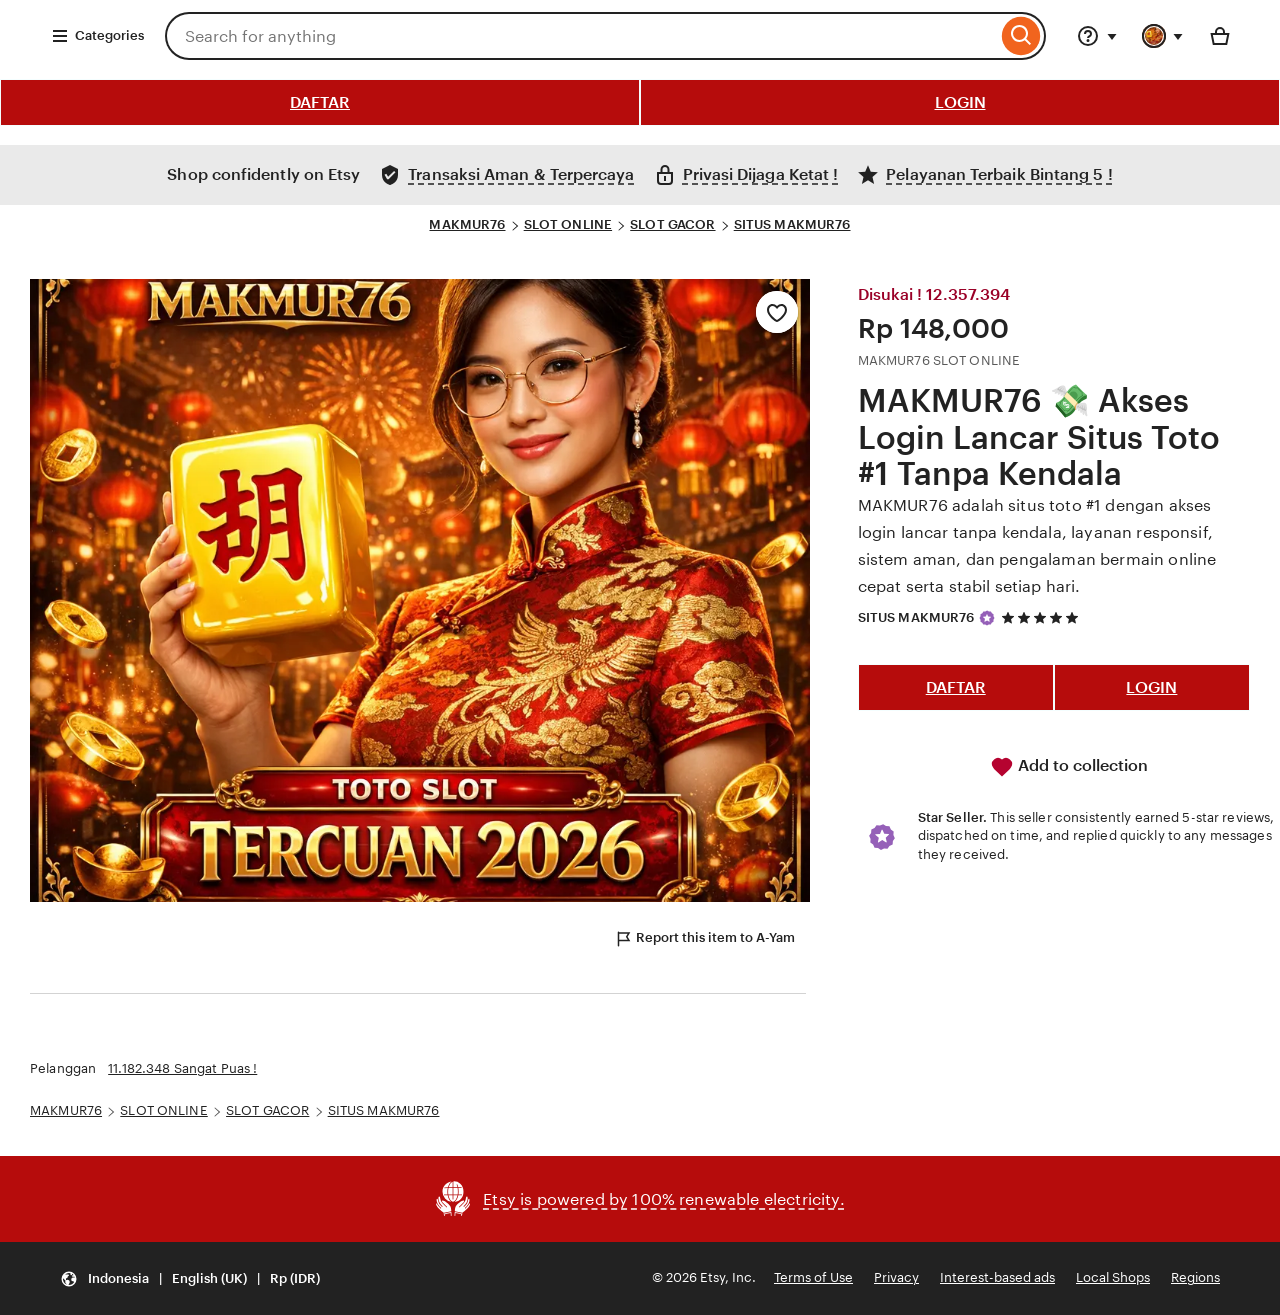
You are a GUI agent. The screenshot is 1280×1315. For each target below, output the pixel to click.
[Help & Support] (1097, 36)
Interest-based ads (997, 1277)
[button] (190, 1278)
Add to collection (1069, 767)
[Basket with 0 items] (1220, 36)
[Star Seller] (987, 618)
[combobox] (581, 36)
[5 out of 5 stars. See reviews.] (1043, 617)
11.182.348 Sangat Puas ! (182, 1068)
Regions (1195, 1277)
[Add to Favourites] (777, 312)
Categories (97, 36)
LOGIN (960, 102)
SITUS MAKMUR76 (792, 224)
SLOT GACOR (672, 224)
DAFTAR (320, 102)
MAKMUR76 (467, 224)
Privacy (896, 1277)
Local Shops (1113, 1277)
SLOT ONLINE (568, 224)
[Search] (1021, 36)
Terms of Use (813, 1277)
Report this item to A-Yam (704, 939)
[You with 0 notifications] (1163, 36)
